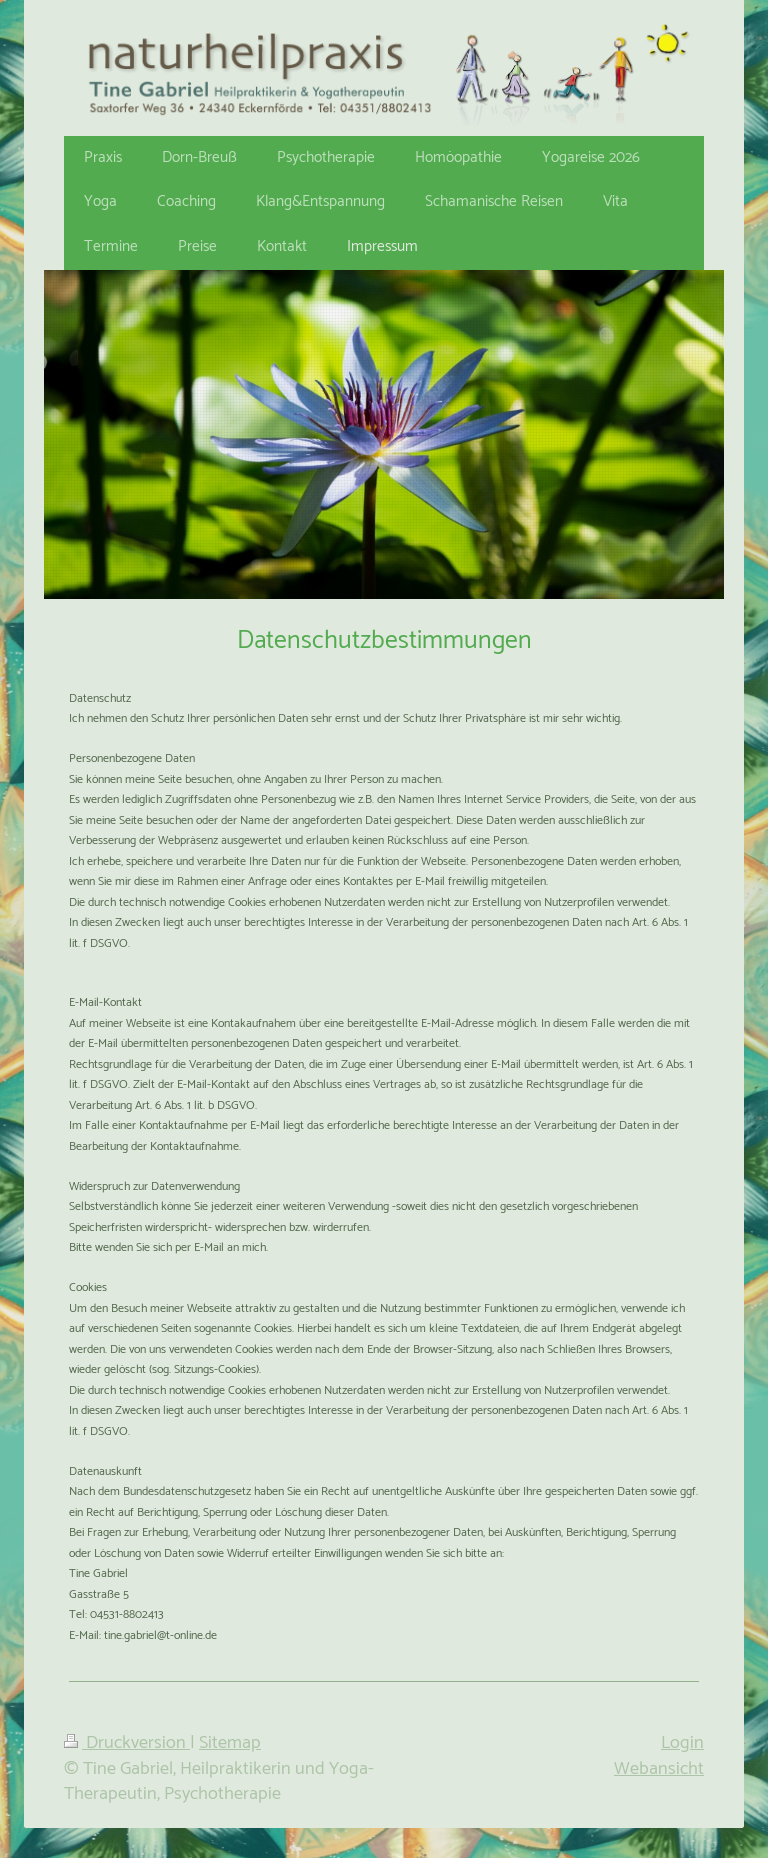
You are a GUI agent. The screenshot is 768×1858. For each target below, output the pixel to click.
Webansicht (659, 1769)
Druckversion (127, 1743)
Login (682, 1743)
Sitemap (230, 1743)
